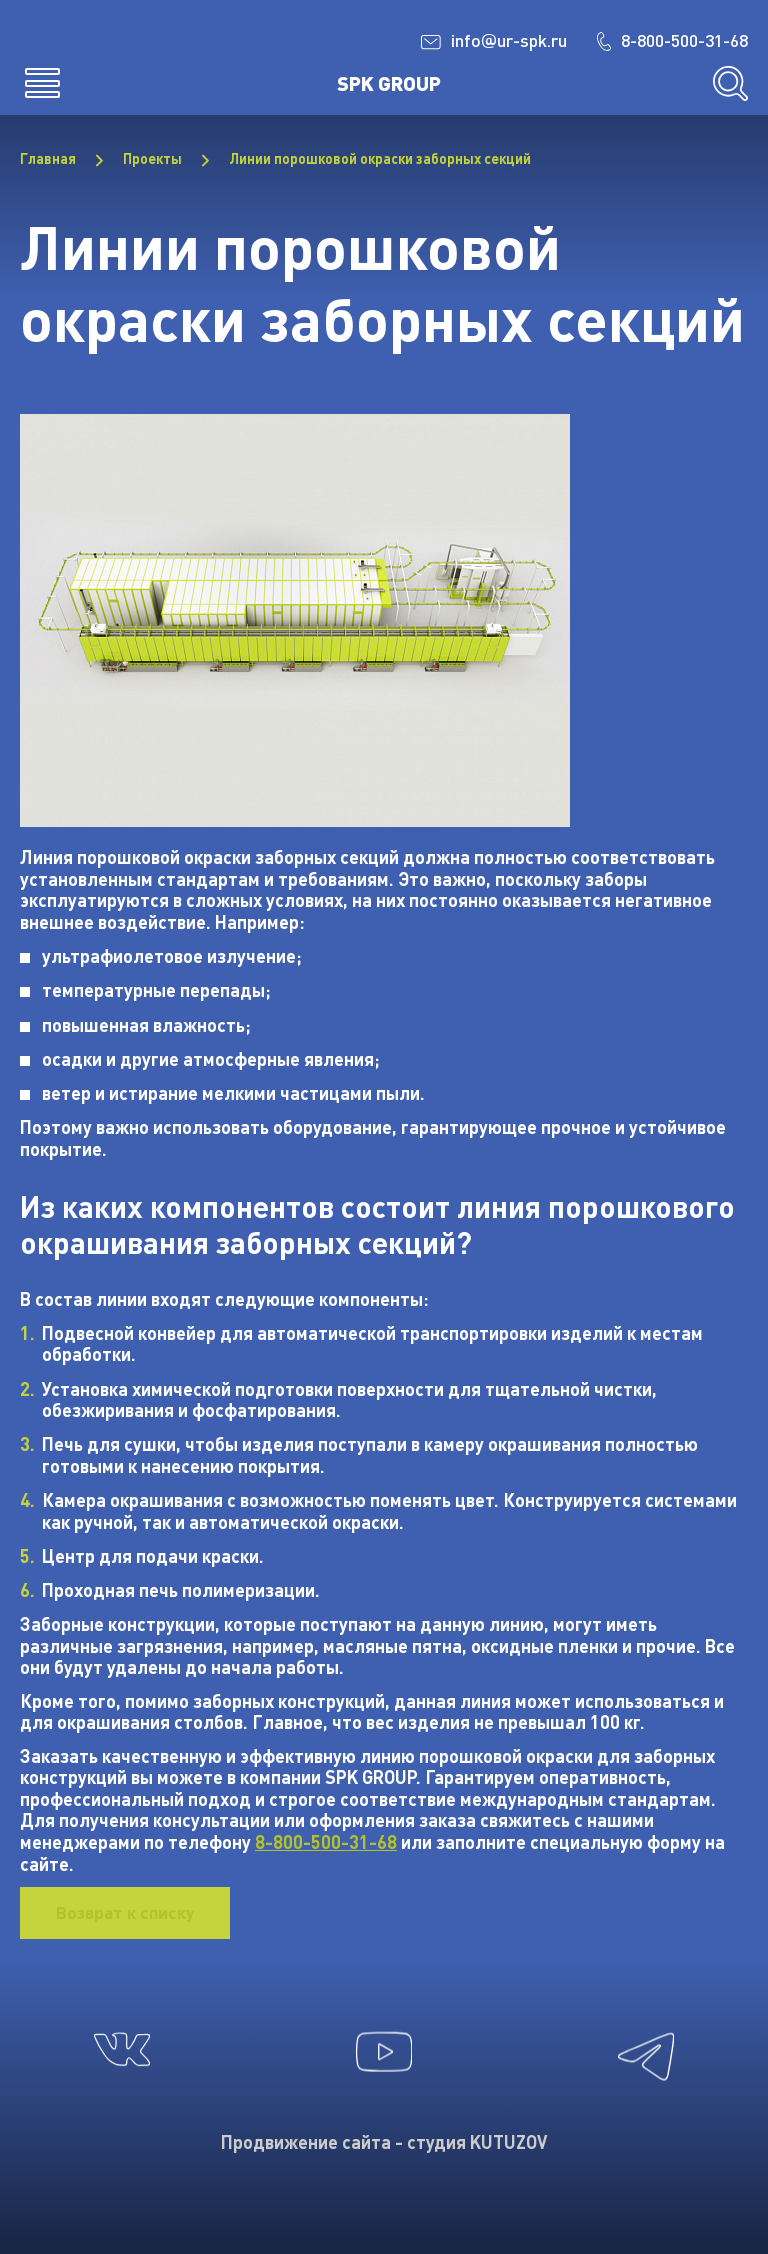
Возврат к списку (129, 1913)
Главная (48, 159)
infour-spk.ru (482, 41)
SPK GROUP (389, 83)
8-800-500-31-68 (667, 40)
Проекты (152, 159)
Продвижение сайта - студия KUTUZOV (384, 2142)
